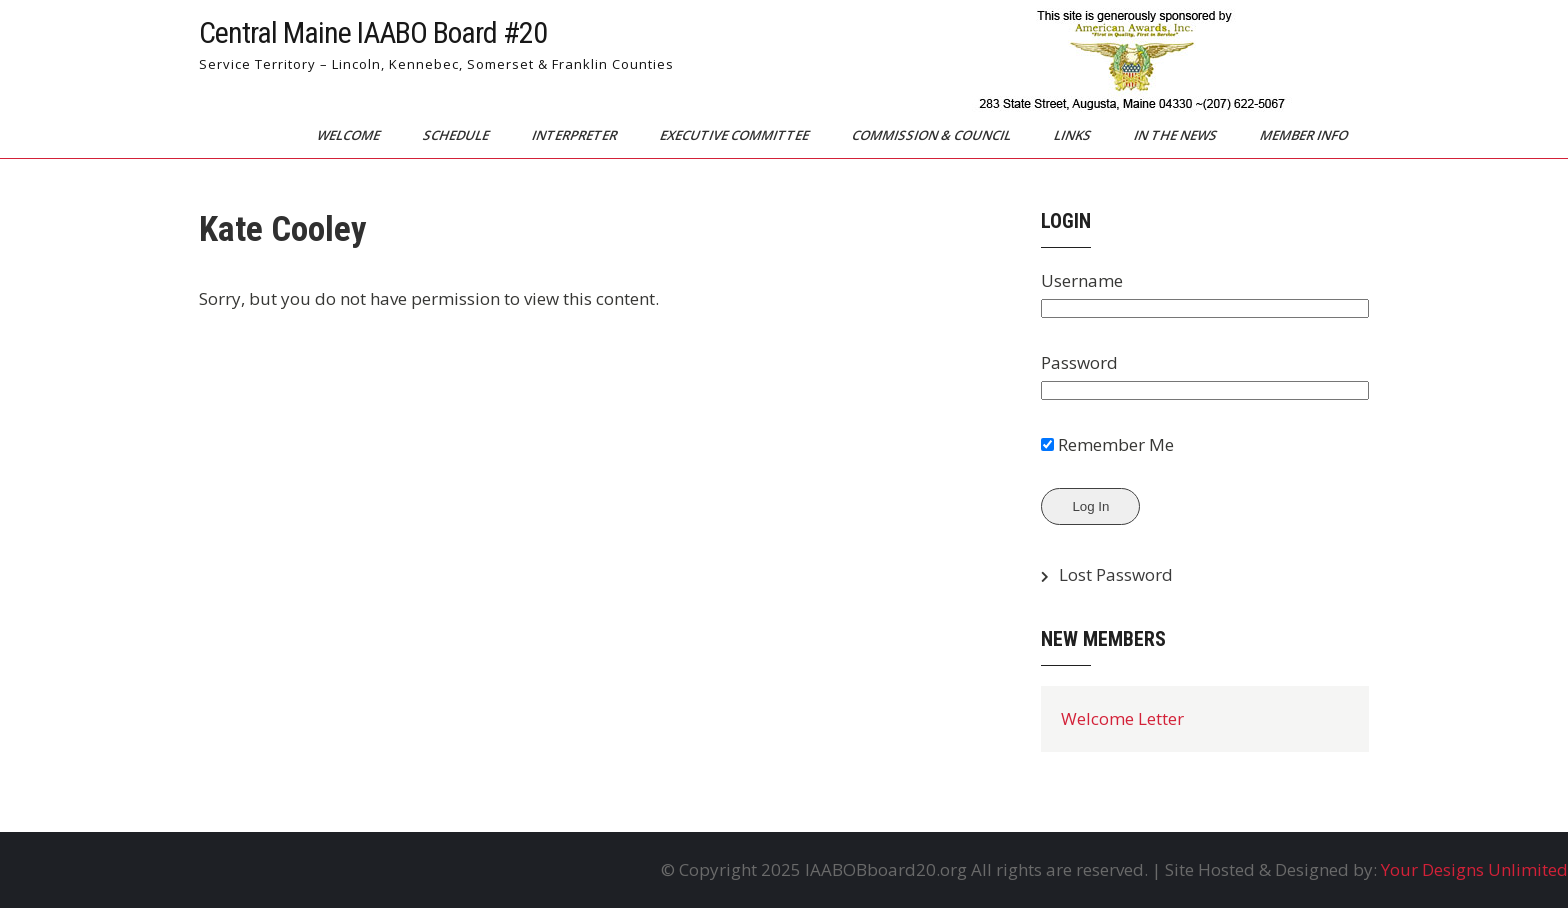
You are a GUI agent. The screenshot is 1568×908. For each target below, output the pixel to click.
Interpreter (576, 135)
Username (1082, 280)
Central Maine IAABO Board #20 (373, 32)
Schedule (457, 135)
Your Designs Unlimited (1474, 869)
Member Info (1305, 135)
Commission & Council (933, 135)
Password (1079, 362)
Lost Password (1116, 574)
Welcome (350, 135)
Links (1074, 135)
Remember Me (1107, 444)
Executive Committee (736, 135)
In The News (1177, 135)
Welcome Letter (1122, 718)
